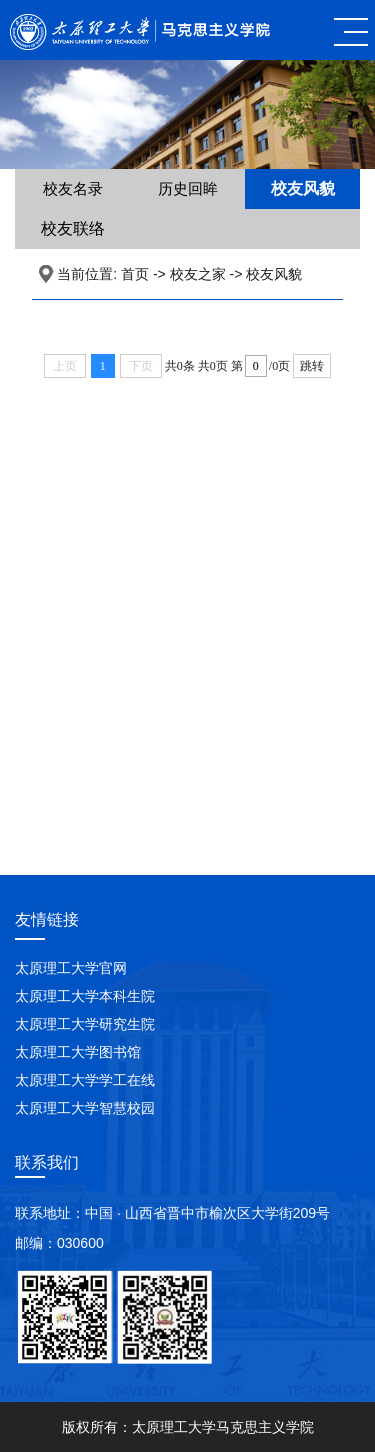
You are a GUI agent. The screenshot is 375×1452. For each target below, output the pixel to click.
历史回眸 (188, 188)
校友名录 (73, 188)
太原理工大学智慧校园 (85, 1108)
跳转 (312, 366)
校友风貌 (303, 188)
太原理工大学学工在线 (85, 1080)
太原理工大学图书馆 (78, 1052)
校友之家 (198, 274)
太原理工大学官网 (71, 968)
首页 (135, 274)
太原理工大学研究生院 (85, 1024)
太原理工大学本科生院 (85, 996)
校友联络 (73, 228)
